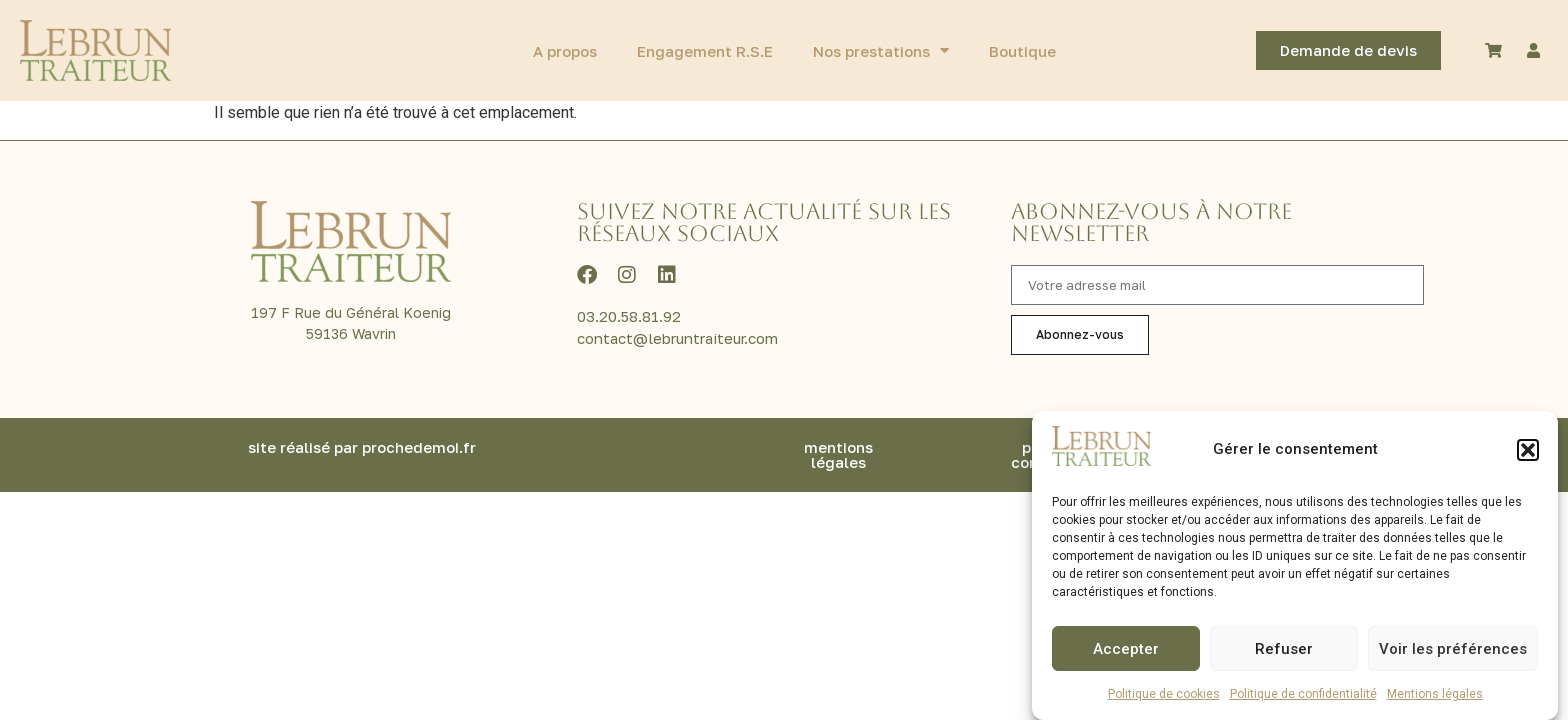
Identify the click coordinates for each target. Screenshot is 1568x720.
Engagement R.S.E (705, 51)
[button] (1528, 452)
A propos (565, 51)
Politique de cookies (1164, 696)
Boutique (1022, 51)
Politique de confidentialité (1303, 696)
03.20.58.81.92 (629, 316)
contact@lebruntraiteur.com (677, 338)
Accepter (1126, 651)
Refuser (1284, 651)
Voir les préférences (1453, 651)
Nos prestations (881, 50)
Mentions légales (1435, 696)
